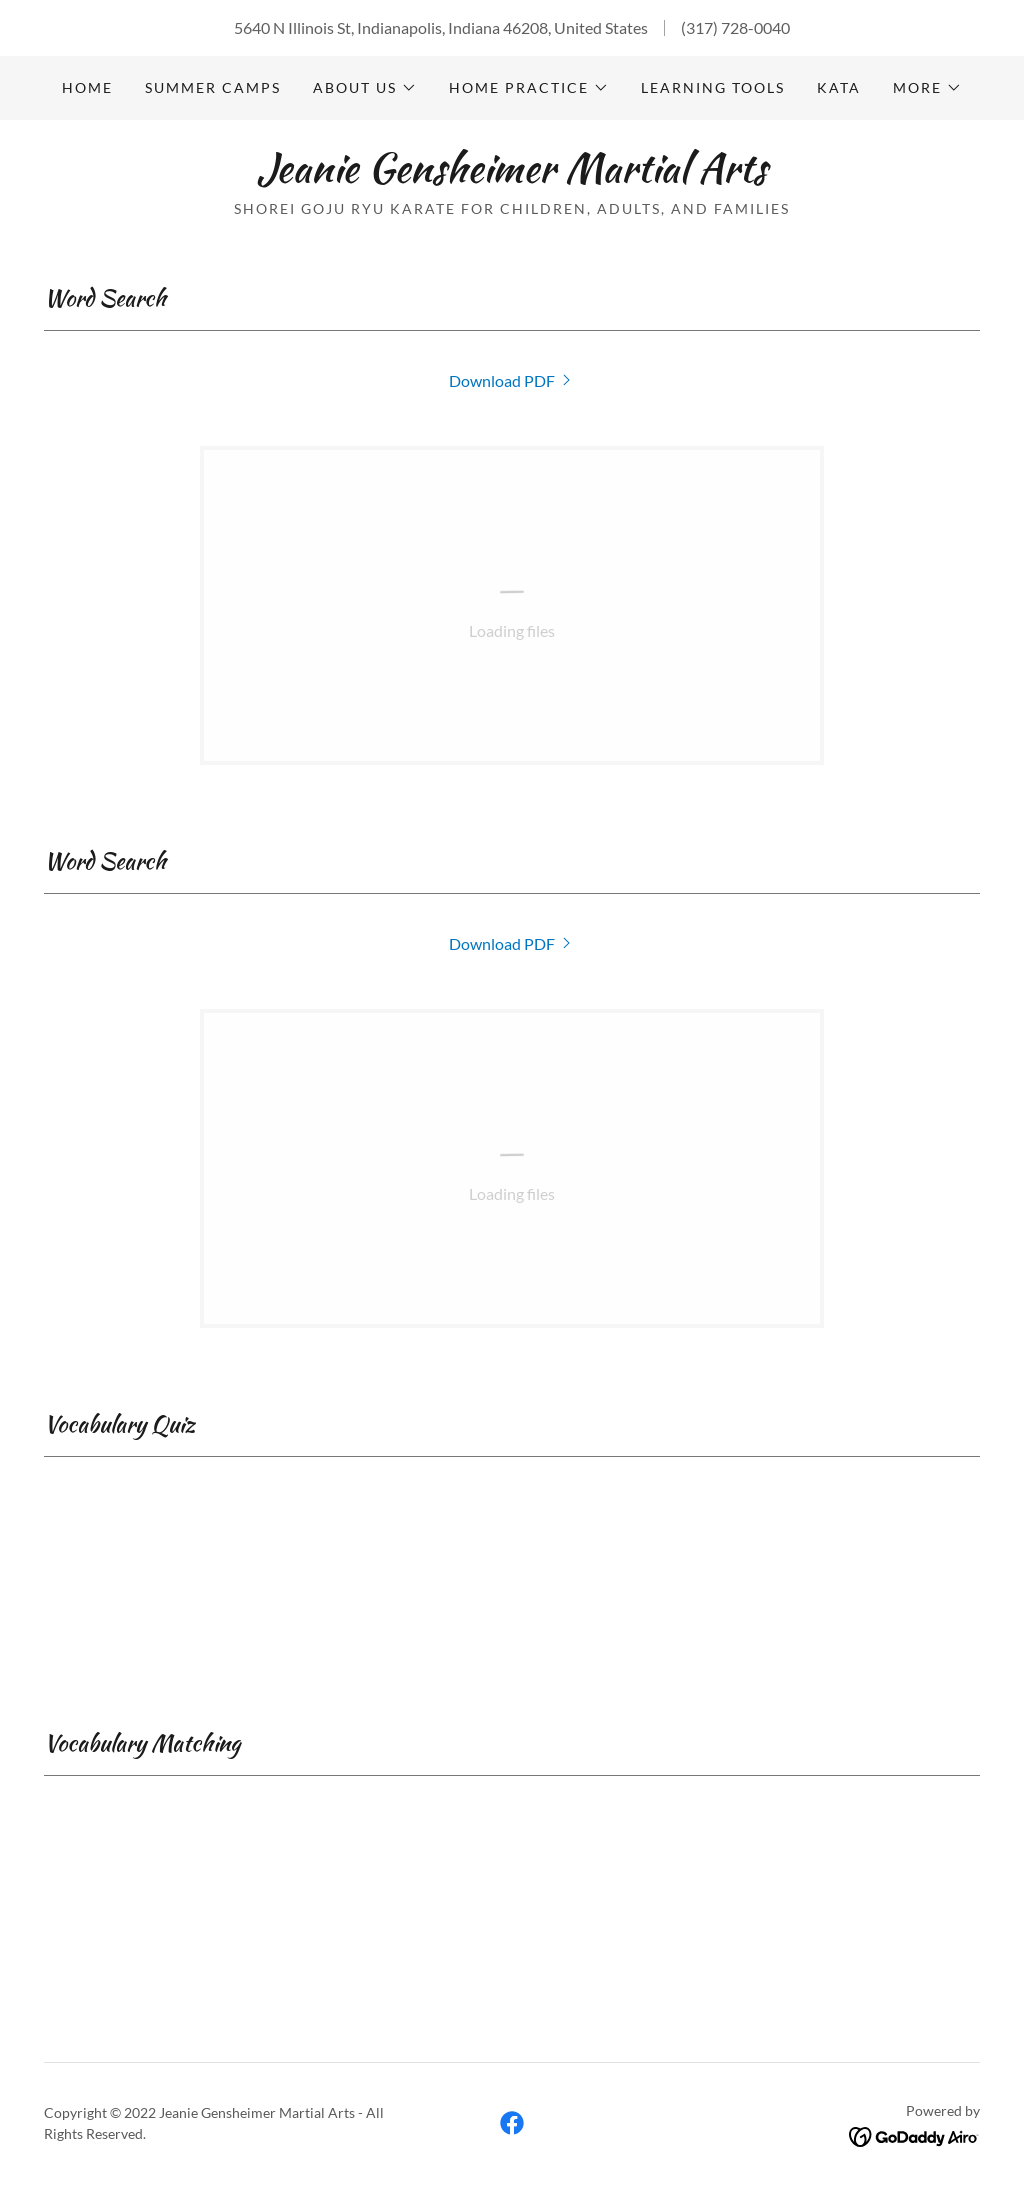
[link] (512, 175)
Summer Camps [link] (213, 87)
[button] (365, 88)
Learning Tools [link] (713, 87)
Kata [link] (839, 87)
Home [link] (87, 87)
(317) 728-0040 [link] (735, 27)
